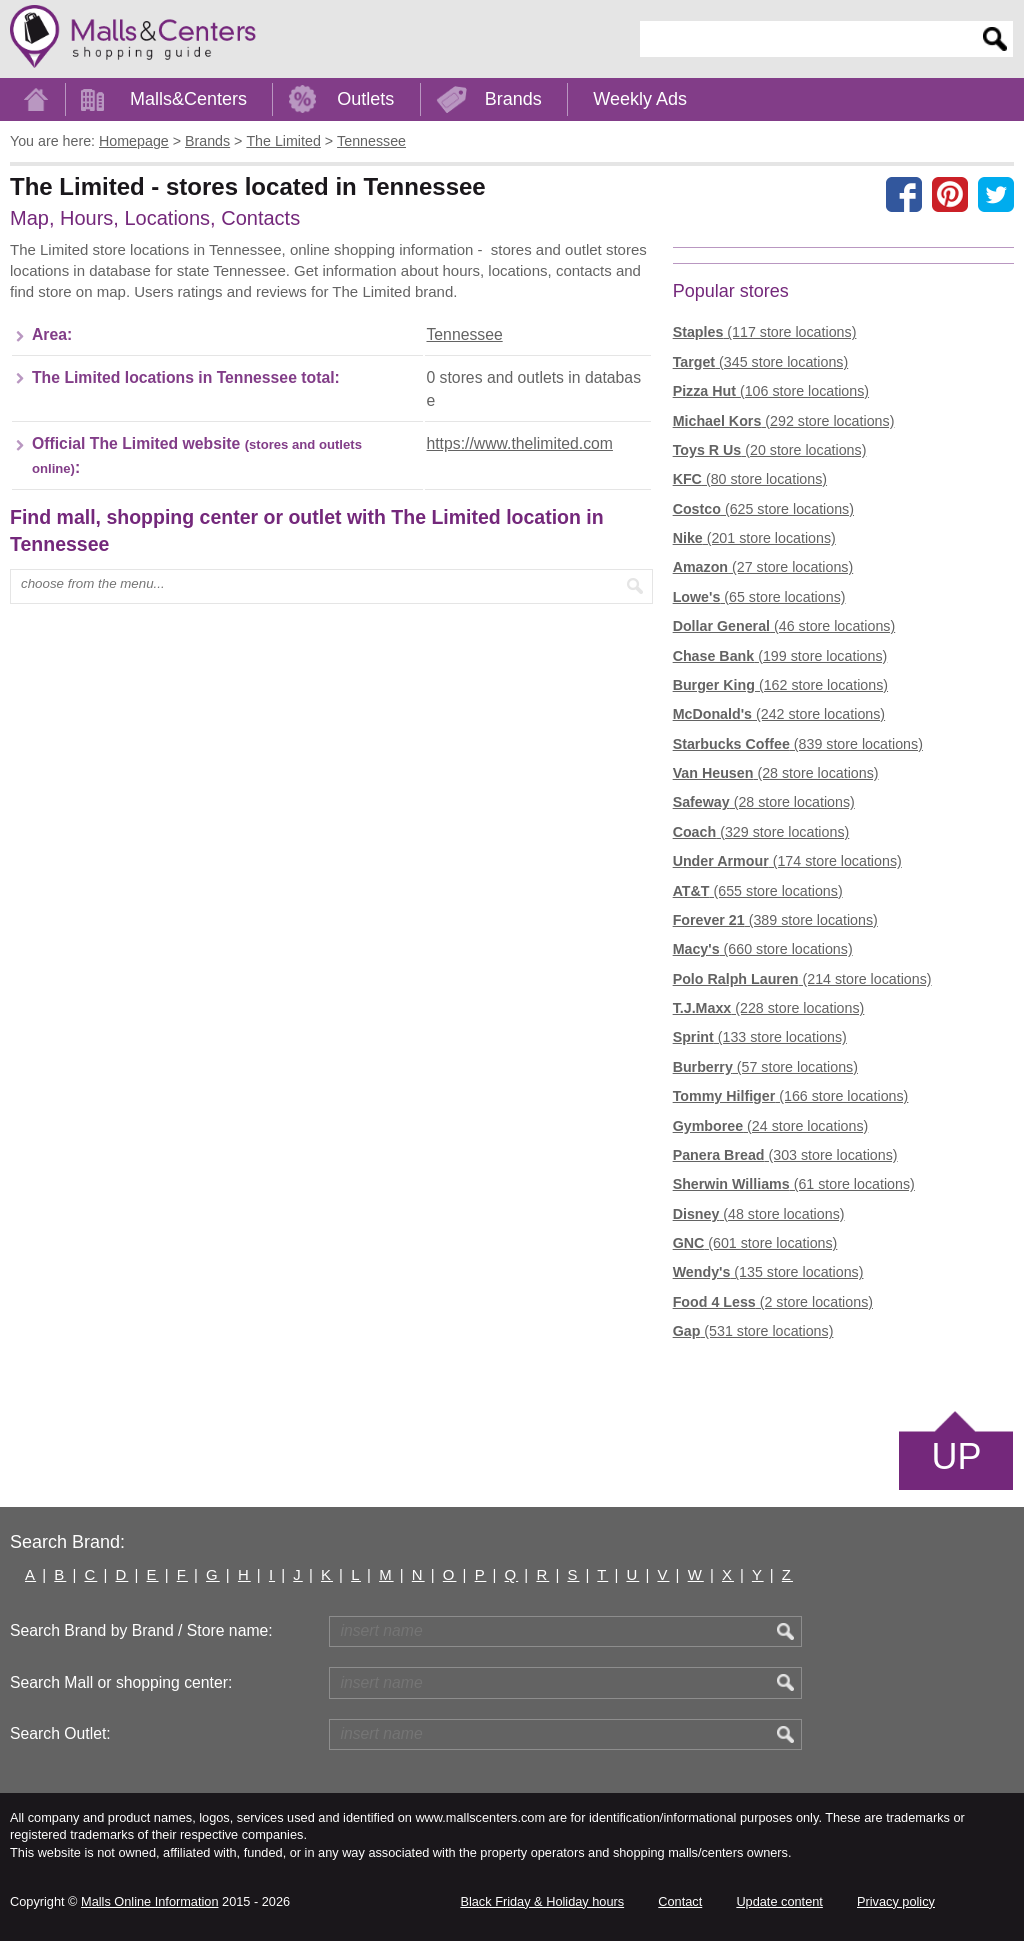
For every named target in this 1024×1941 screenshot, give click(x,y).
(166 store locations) (791, 1096)
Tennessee (464, 334)
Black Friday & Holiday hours (542, 1901)
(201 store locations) (754, 538)
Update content (779, 1901)
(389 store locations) (775, 920)
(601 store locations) (755, 1243)
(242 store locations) (779, 714)
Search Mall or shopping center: (121, 1682)
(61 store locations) (794, 1184)
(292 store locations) (784, 421)
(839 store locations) (798, 744)
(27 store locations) (763, 567)
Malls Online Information (149, 1901)
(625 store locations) (763, 509)
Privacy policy (896, 1901)
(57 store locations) (765, 1067)
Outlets (365, 99)
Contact (680, 1901)
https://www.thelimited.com (519, 443)
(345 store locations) (761, 362)
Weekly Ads (640, 99)
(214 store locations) (802, 979)
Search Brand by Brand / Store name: (141, 1630)
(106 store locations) (771, 391)
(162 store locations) (780, 685)
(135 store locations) (768, 1272)
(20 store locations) (770, 450)
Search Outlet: (60, 1733)
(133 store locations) (760, 1037)
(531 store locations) (753, 1331)
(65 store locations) (759, 597)
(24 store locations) (771, 1126)
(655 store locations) (758, 891)
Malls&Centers (188, 99)
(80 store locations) (750, 479)
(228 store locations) (769, 1008)
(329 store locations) (761, 832)
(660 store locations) (763, 949)
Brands (513, 99)
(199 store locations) (780, 656)
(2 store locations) (773, 1302)
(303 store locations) (785, 1155)
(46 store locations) (784, 626)
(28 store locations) (776, 773)
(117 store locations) (765, 332)
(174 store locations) (787, 861)
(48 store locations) (759, 1214)
